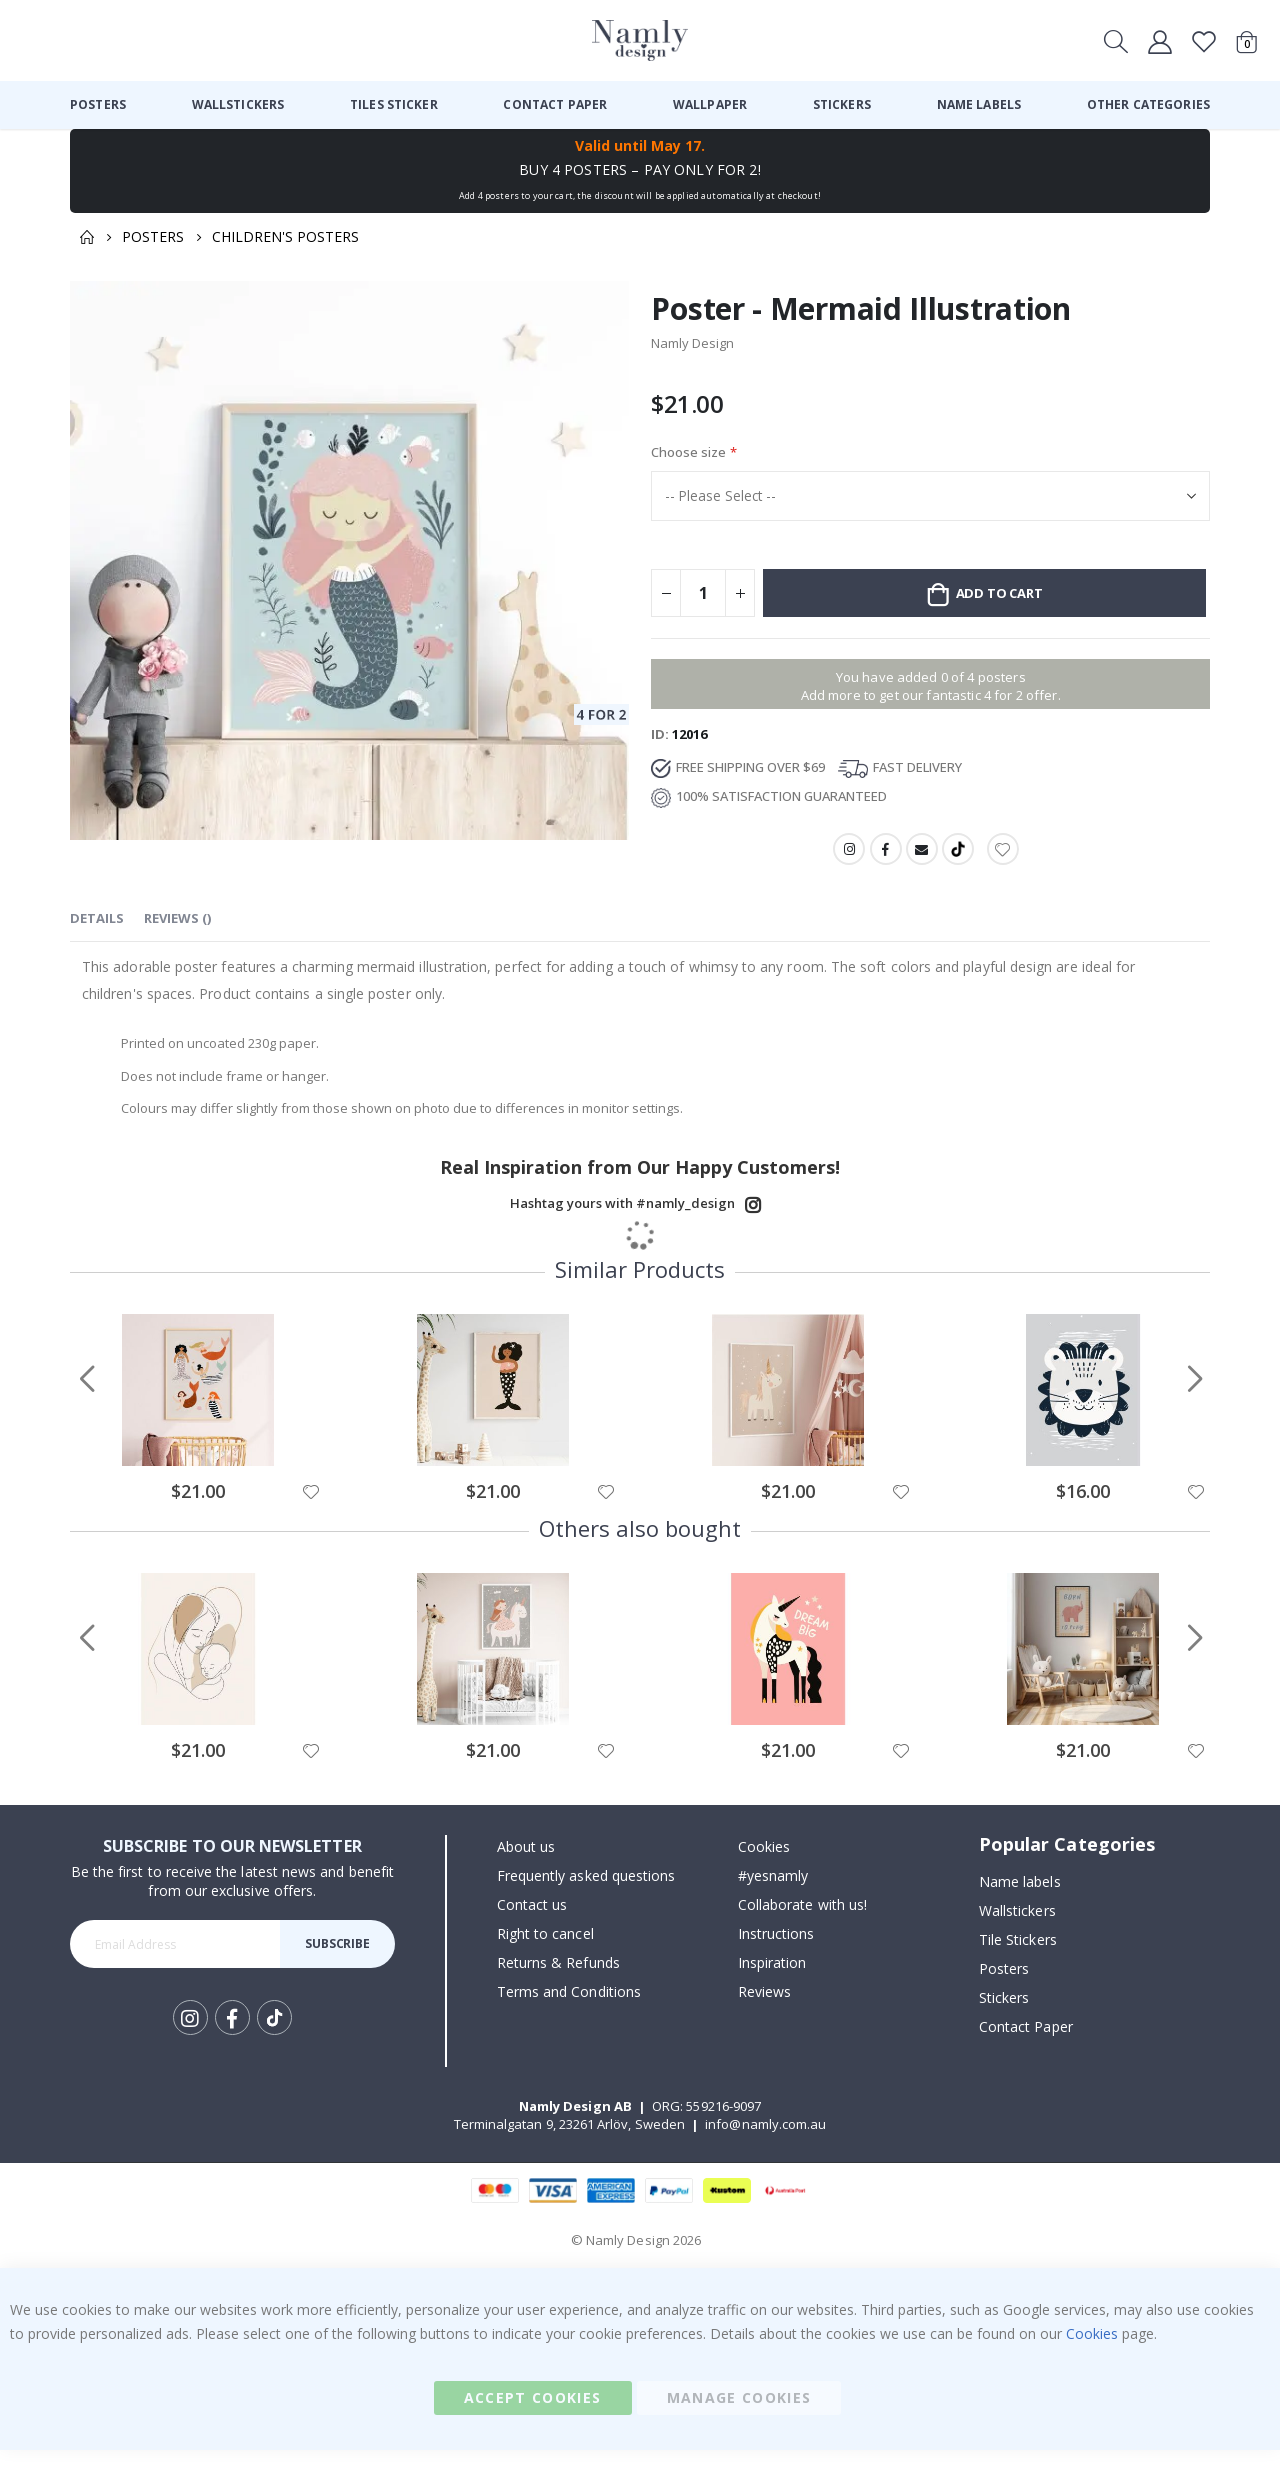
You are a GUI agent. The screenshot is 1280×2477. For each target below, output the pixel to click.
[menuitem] (98, 105)
